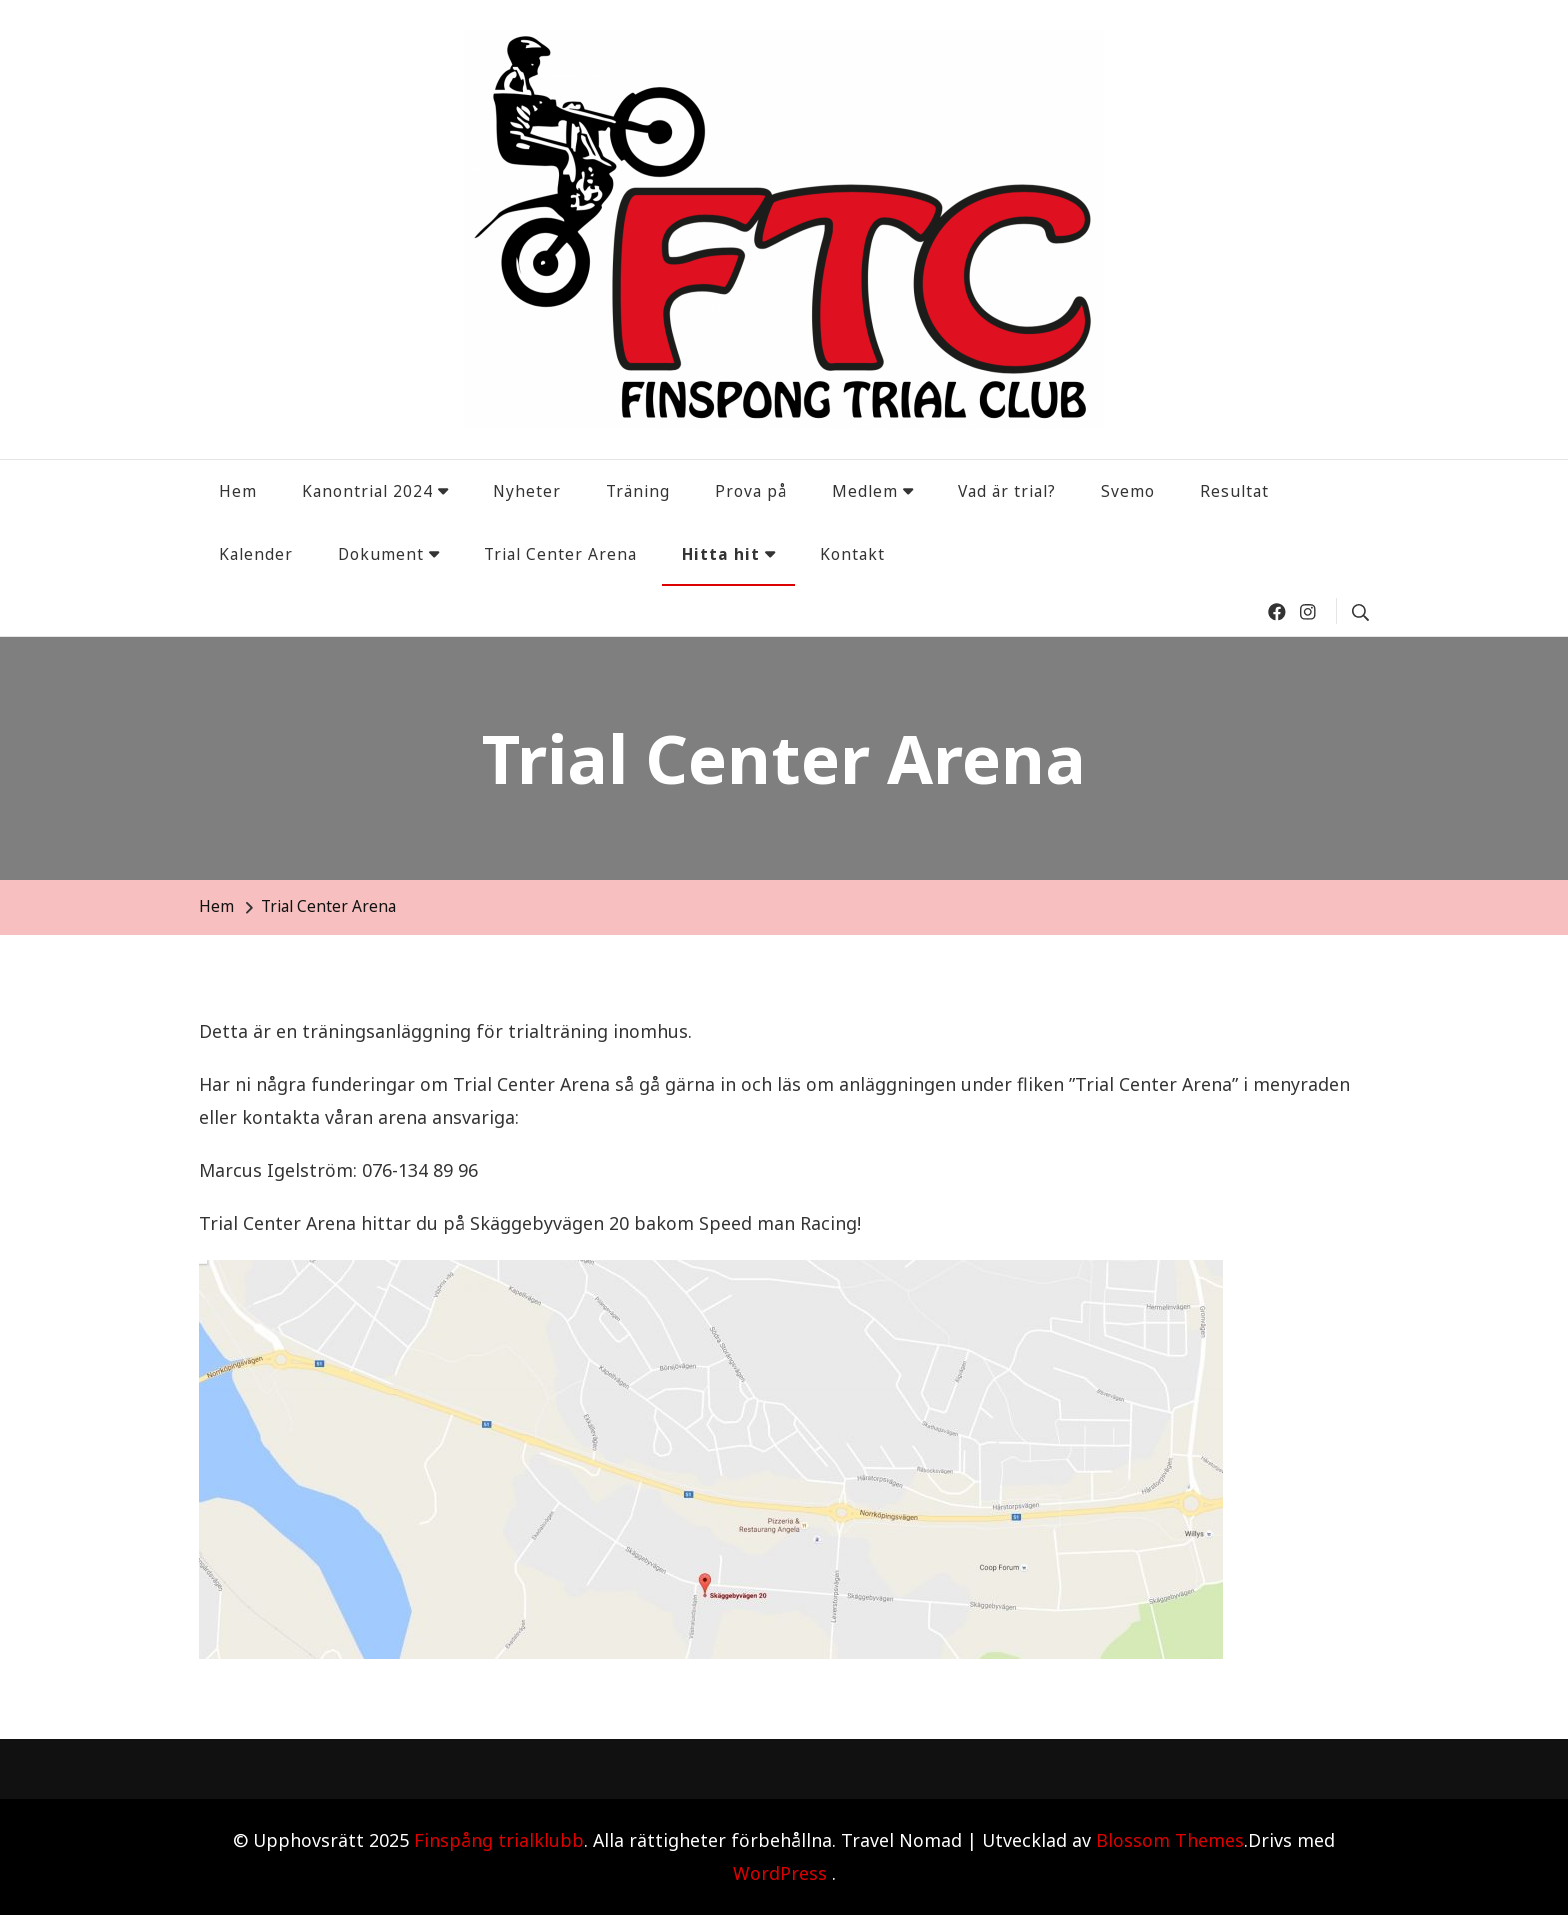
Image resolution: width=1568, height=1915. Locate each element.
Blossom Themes (1170, 1840)
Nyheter (527, 491)
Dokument (381, 554)
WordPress (780, 1873)
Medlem (865, 491)
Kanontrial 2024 (367, 491)
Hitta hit (721, 554)
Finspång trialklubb (499, 1840)
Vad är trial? (1007, 491)
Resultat (1234, 491)
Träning (638, 491)
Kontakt (852, 554)
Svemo (1128, 491)
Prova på (751, 491)
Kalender (256, 554)
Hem (238, 491)
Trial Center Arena (560, 554)
